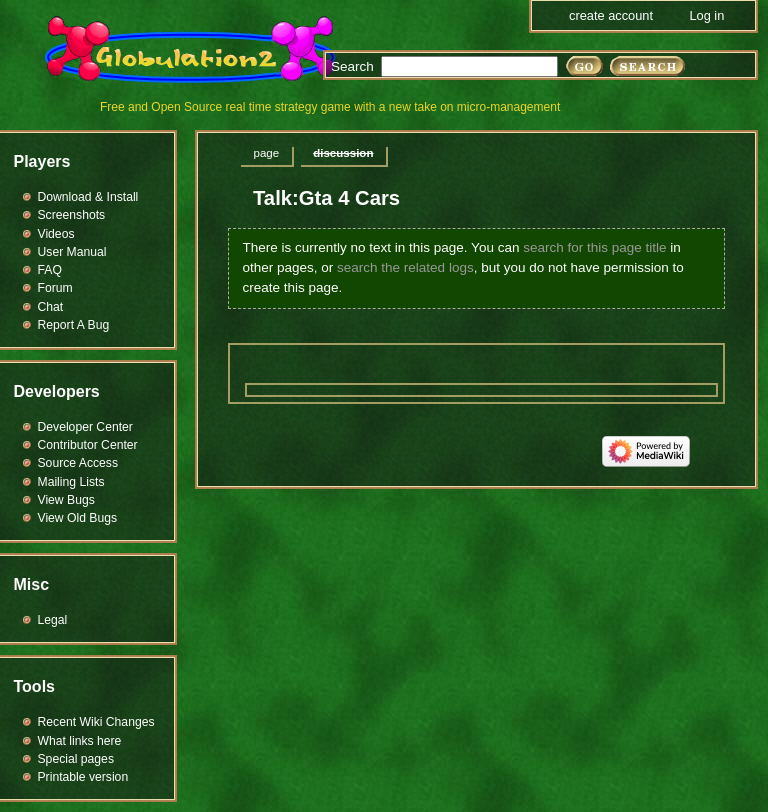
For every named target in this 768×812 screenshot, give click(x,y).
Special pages (76, 759)
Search (352, 66)
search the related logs (405, 267)
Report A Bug (74, 325)
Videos (56, 234)
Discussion (343, 153)
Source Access (78, 463)
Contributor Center (88, 445)
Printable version (83, 777)
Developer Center (85, 427)
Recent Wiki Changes (96, 722)
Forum (55, 288)
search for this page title (594, 247)
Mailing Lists (71, 482)
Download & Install (88, 197)
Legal (53, 620)
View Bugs (66, 500)
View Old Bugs (78, 518)
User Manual (72, 252)
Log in (706, 15)
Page (267, 153)
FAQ (50, 270)
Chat (51, 307)
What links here (80, 741)
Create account (611, 15)
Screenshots (72, 215)
